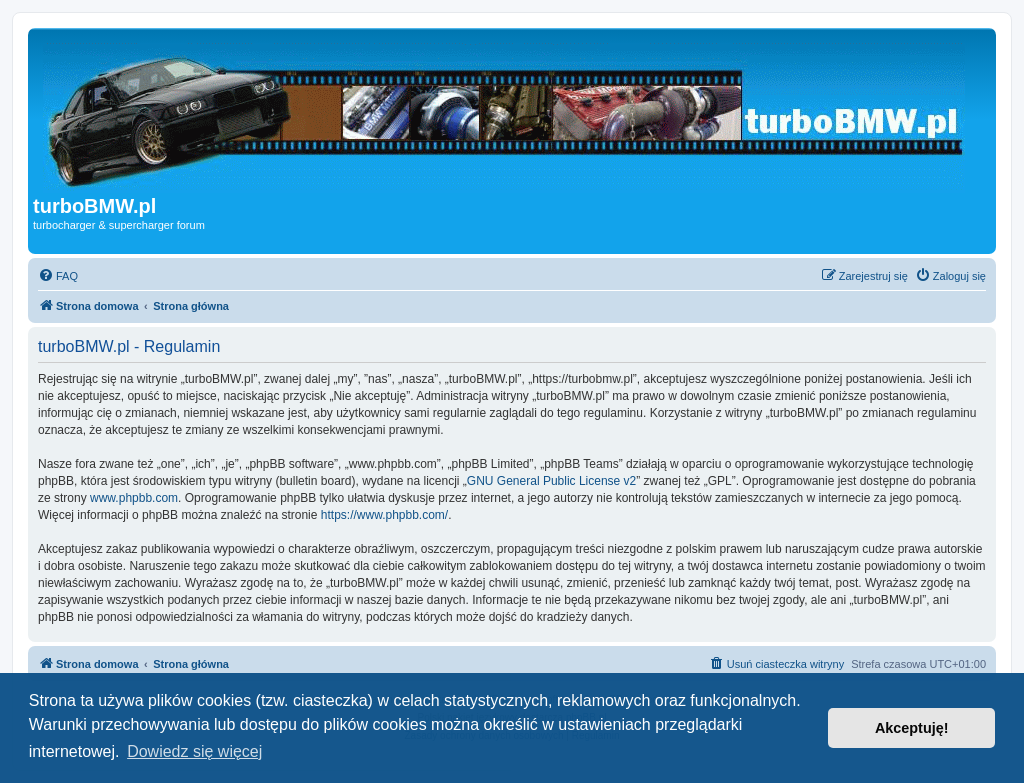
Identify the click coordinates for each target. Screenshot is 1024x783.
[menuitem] (58, 276)
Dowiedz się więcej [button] (194, 751)
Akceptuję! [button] (912, 728)
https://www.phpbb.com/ (384, 515)
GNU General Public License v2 (551, 481)
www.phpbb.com (134, 498)
